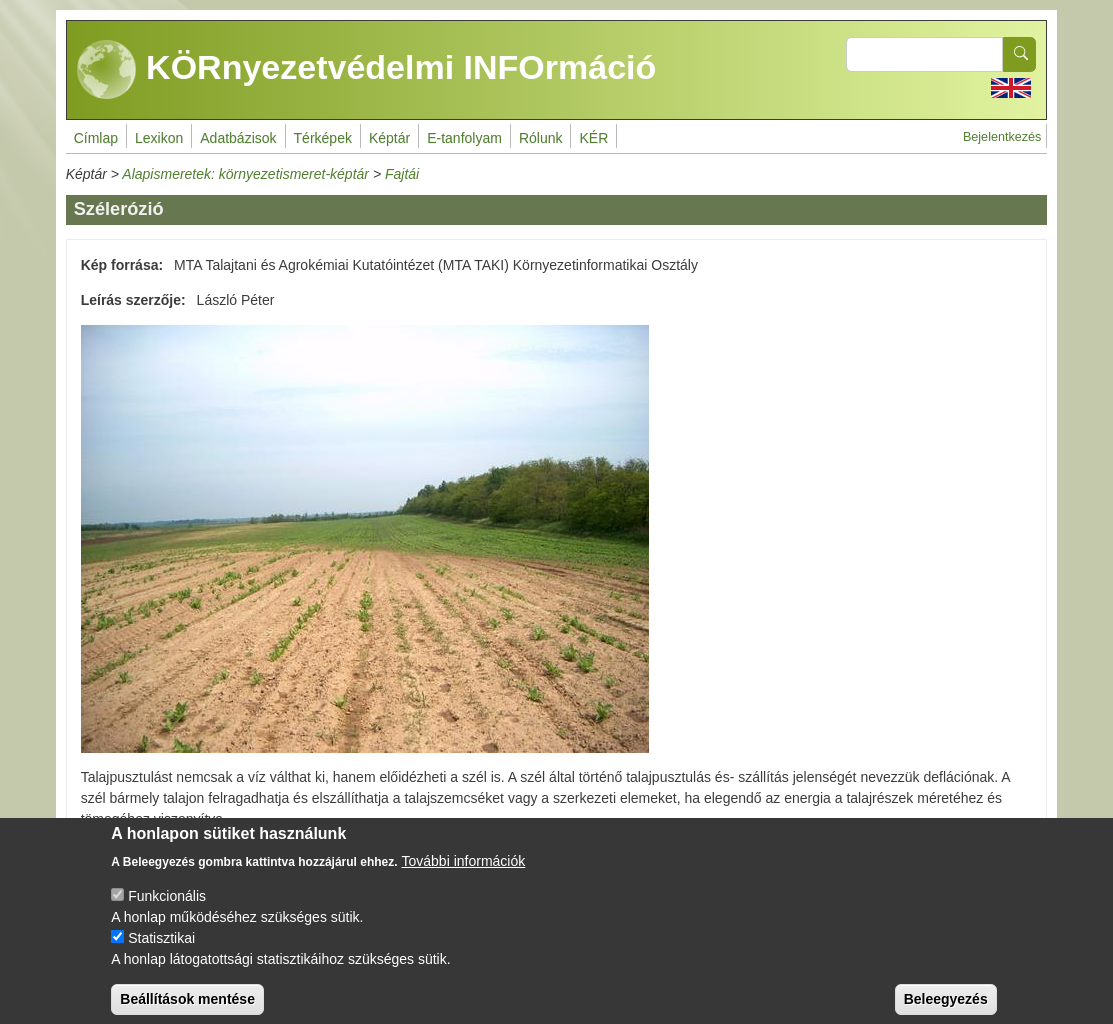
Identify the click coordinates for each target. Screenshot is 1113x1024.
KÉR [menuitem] (593, 138)
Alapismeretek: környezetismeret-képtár (245, 174)
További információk (464, 874)
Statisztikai (161, 951)
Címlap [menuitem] (96, 138)
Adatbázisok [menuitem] (238, 138)
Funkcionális (167, 909)
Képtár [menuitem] (389, 138)
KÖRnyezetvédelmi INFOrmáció (367, 70)
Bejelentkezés (1002, 137)
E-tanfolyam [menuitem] (464, 138)
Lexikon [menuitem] (159, 138)
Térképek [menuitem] (323, 138)
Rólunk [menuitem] (541, 138)
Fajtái (402, 174)
